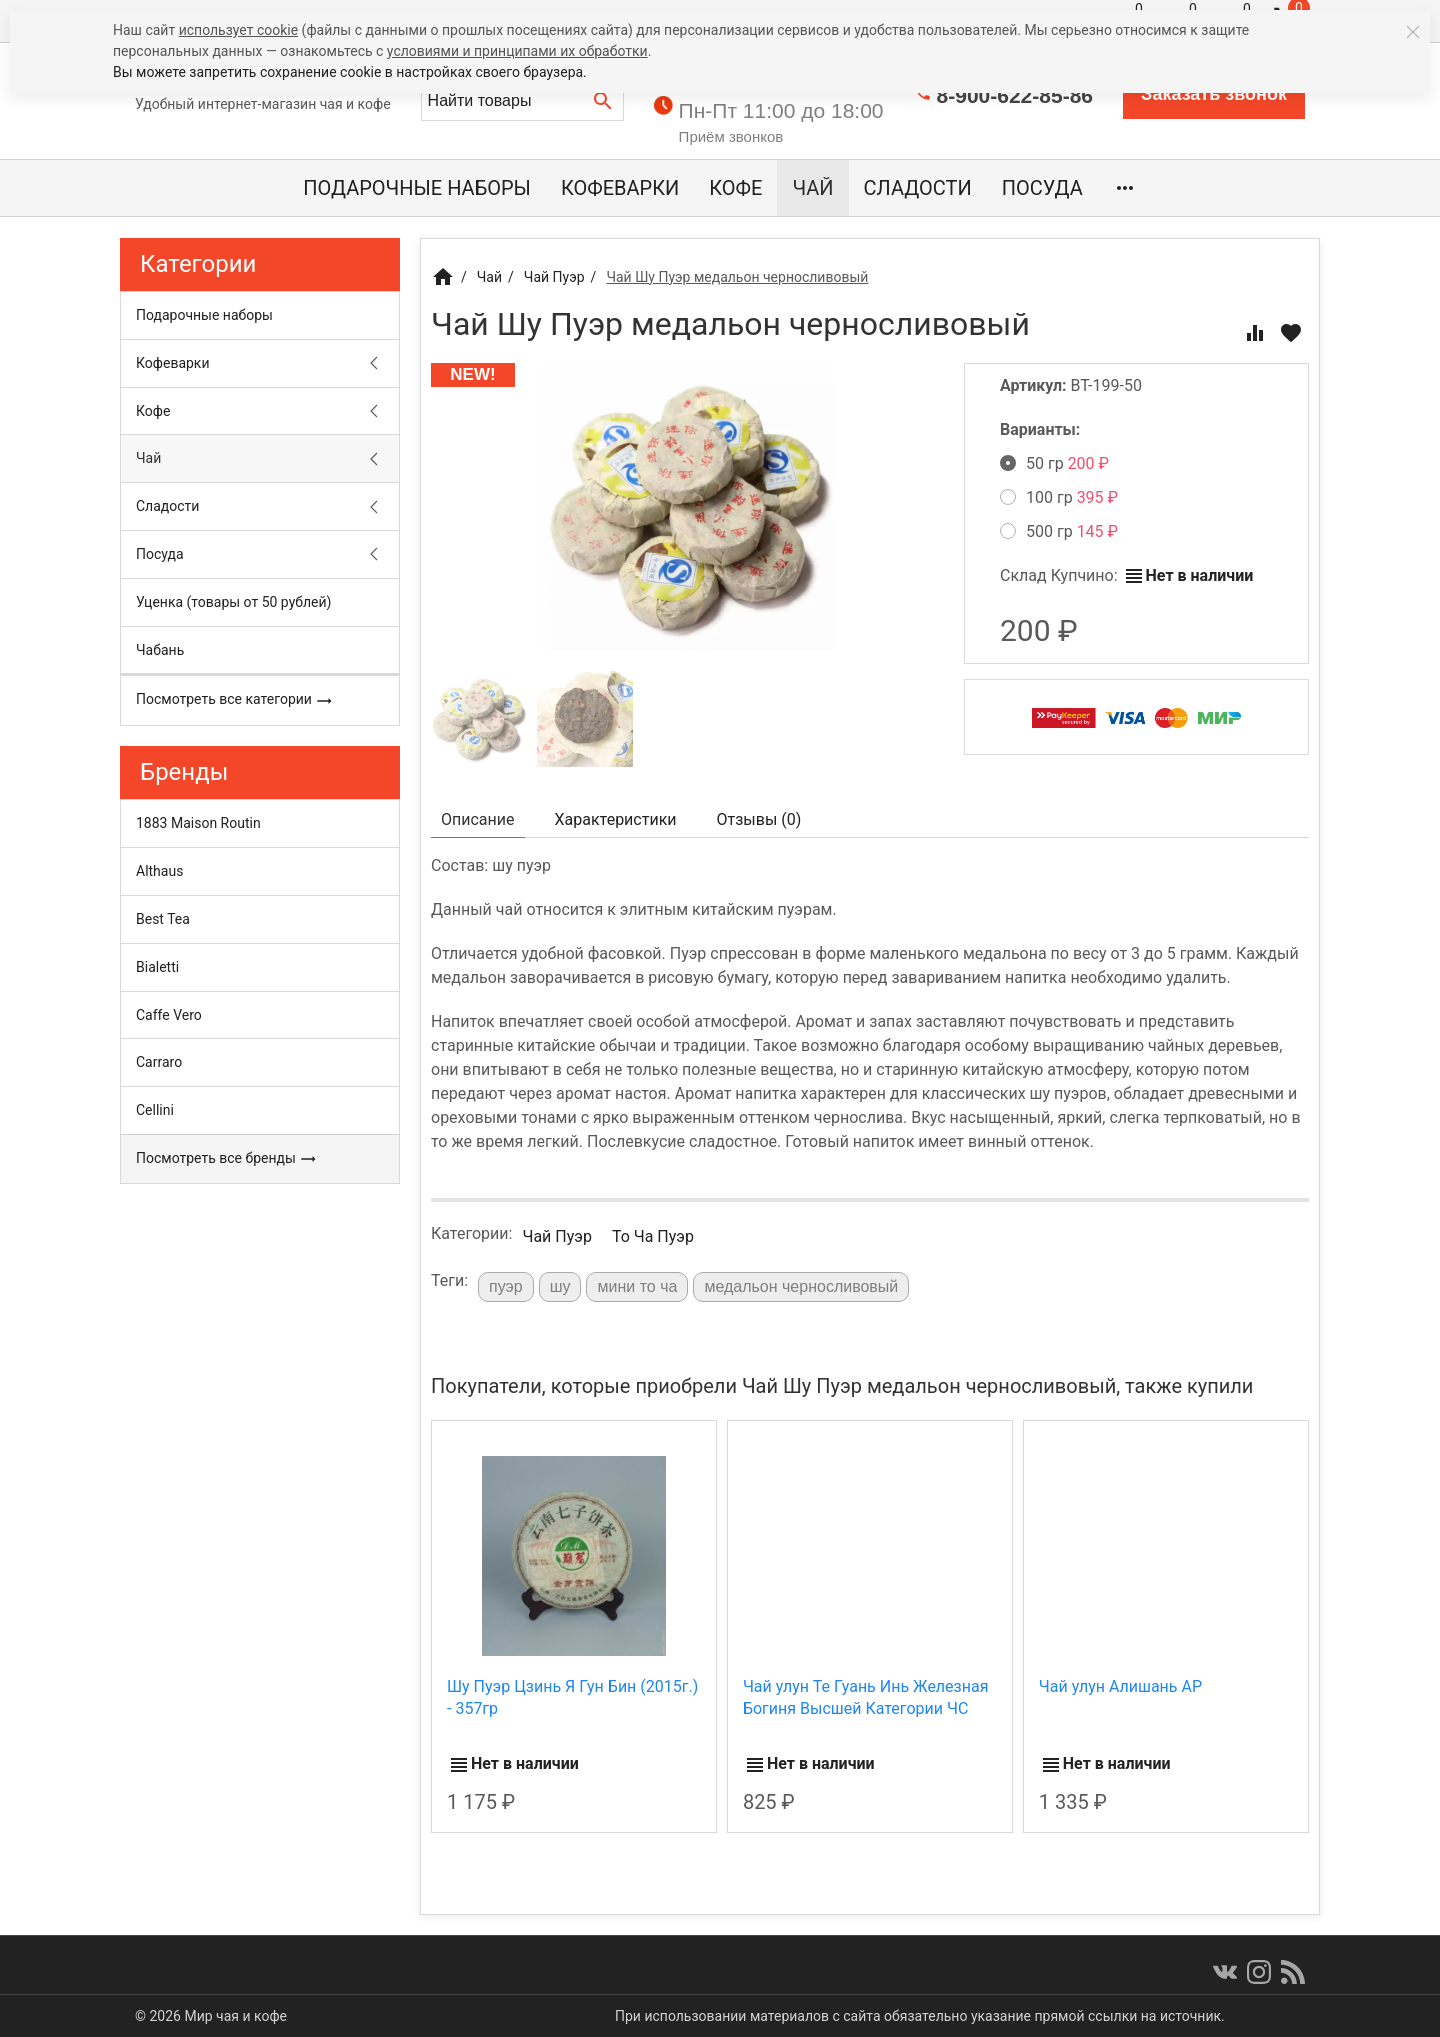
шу (560, 1286)
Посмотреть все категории (234, 700)
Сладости (918, 188)
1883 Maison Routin (198, 823)
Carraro (159, 1062)
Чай (812, 188)
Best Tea (163, 919)
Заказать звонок (1214, 94)
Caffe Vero (169, 1015)
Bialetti (157, 967)
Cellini (155, 1110)
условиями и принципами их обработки (517, 51)
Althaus (159, 871)
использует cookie (238, 30)
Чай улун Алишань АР (1120, 1686)
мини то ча (637, 1286)
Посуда (1042, 188)
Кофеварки (620, 188)
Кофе (735, 188)
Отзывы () (759, 819)
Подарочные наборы (417, 188)
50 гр (1054, 463)
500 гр (1059, 531)
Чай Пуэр (556, 1236)
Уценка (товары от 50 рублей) (233, 602)
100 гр (1059, 497)
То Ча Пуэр (653, 1236)
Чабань (160, 650)
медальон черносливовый (801, 1286)
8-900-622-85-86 (1015, 95)
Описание (478, 819)
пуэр (506, 1286)
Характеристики (616, 819)
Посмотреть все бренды (226, 1159)
